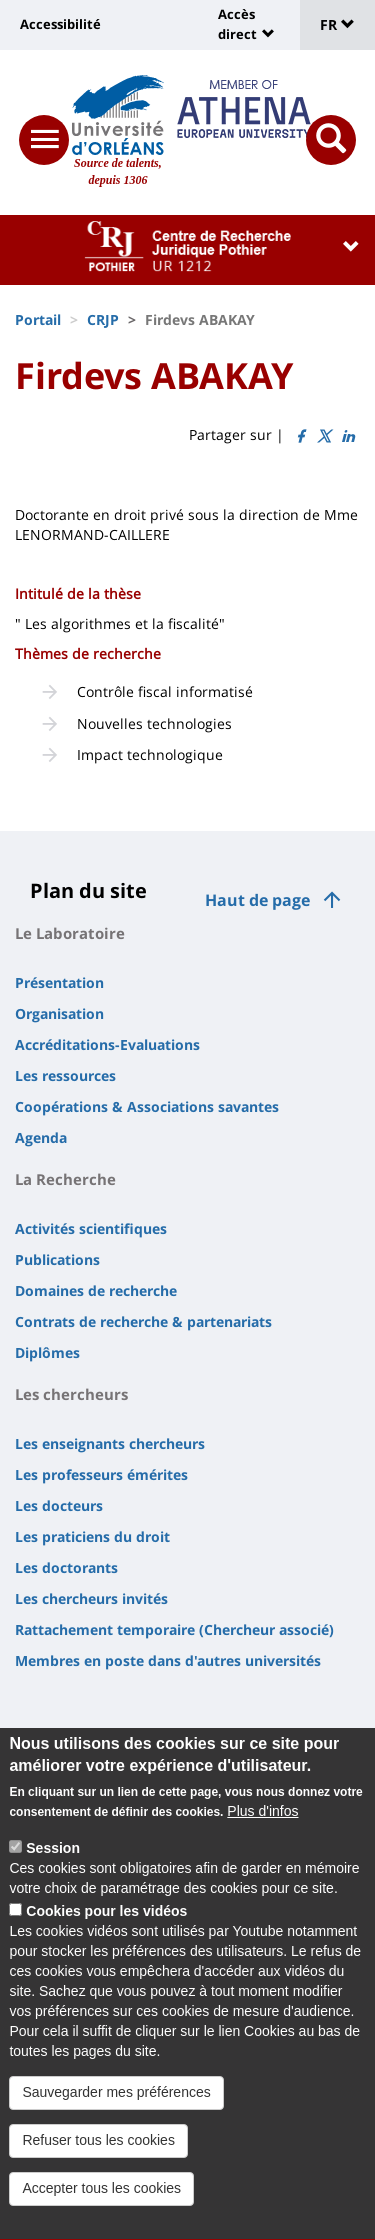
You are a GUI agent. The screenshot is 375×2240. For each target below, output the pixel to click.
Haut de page (257, 900)
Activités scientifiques (91, 1228)
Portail (38, 319)
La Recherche (65, 1179)
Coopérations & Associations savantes (147, 1106)
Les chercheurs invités (91, 1598)
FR (337, 24)
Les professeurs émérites (101, 1474)
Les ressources (65, 1075)
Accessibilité (60, 24)
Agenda (41, 1137)
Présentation (59, 982)
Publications (57, 1259)
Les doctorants (66, 1567)
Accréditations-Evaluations (107, 1044)
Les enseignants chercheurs (110, 1443)
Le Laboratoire (70, 933)
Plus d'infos (262, 1828)
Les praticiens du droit (92, 1536)
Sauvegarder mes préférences (116, 2109)
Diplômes (47, 1352)
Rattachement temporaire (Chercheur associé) (174, 1629)
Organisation (59, 1013)
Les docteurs (59, 1505)
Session (53, 1865)
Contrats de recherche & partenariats (143, 1321)
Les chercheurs (71, 1394)
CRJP (103, 319)
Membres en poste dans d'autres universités (168, 1660)
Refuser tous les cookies (98, 2157)
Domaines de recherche (96, 1290)
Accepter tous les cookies (101, 2205)
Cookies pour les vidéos (106, 1928)
